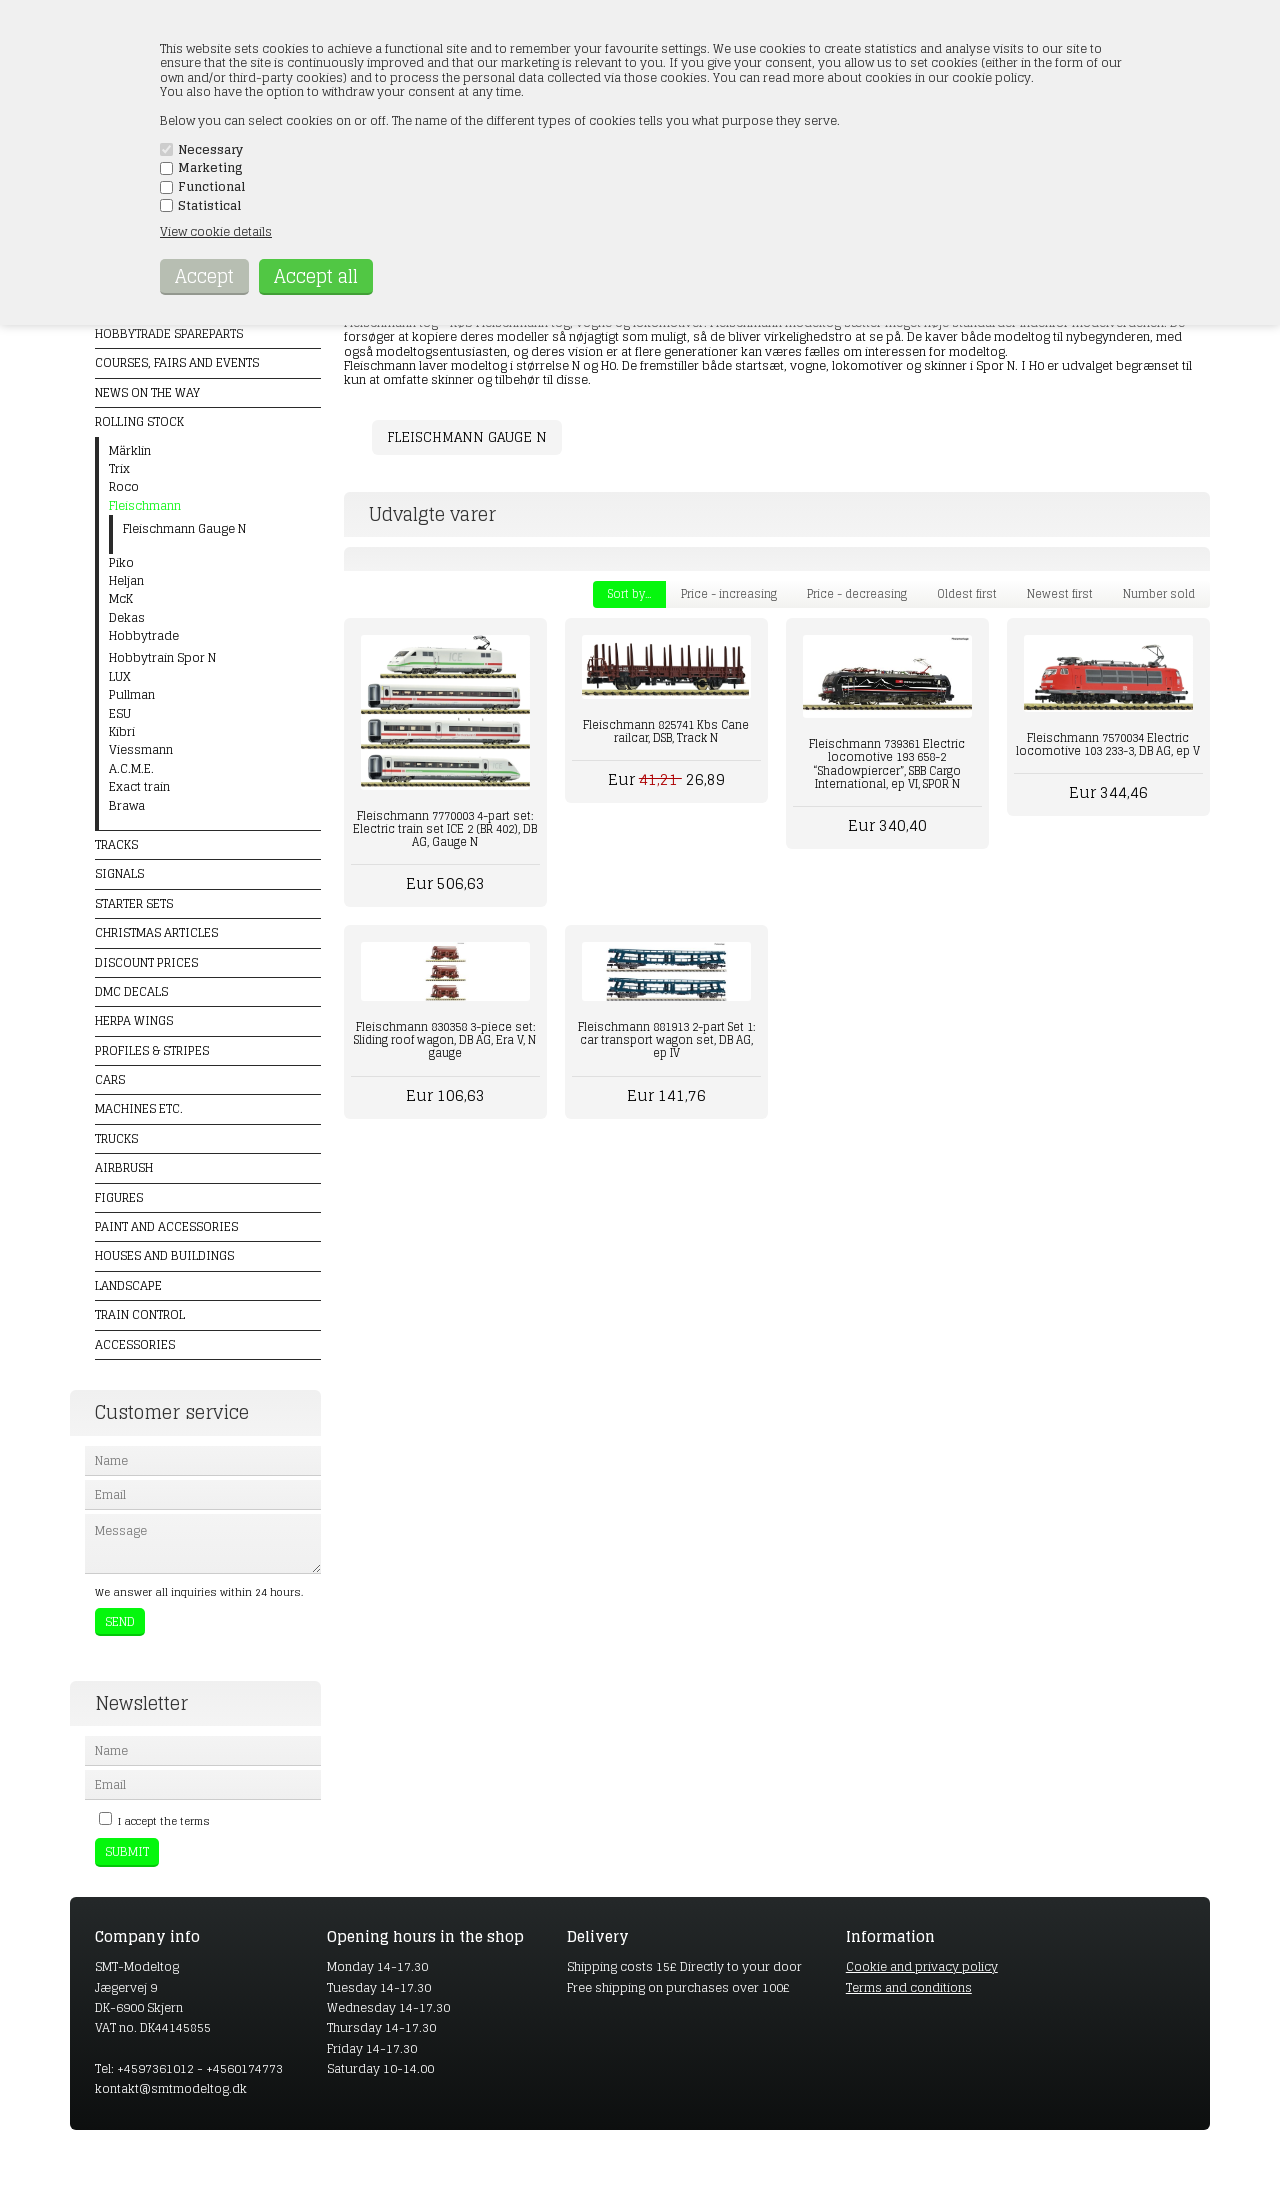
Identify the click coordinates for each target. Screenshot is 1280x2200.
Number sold (1159, 594)
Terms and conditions (909, 1987)
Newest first (1060, 594)
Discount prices (146, 962)
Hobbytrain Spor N (162, 658)
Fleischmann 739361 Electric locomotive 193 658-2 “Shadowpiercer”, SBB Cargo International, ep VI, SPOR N (887, 764)
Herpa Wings (134, 1020)
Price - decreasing (857, 594)
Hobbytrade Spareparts (169, 333)
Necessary (210, 150)
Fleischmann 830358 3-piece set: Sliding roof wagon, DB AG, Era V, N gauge (445, 1040)
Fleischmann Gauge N (467, 437)
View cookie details (216, 231)
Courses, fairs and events (177, 362)
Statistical (209, 206)
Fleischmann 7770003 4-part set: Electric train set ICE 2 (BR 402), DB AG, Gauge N (445, 829)
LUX (120, 677)
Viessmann (141, 750)
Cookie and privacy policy (922, 1966)
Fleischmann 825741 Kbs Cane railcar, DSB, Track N (666, 731)
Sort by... (629, 594)
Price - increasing (729, 594)
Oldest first (967, 594)
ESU (120, 714)
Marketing (210, 168)
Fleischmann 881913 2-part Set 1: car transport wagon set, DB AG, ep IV (666, 1040)
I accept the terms (164, 1821)
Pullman (132, 695)
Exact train (139, 787)
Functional (211, 187)
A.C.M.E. (131, 769)
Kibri (122, 732)
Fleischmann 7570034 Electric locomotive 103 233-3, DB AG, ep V (1108, 744)
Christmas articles (156, 932)
